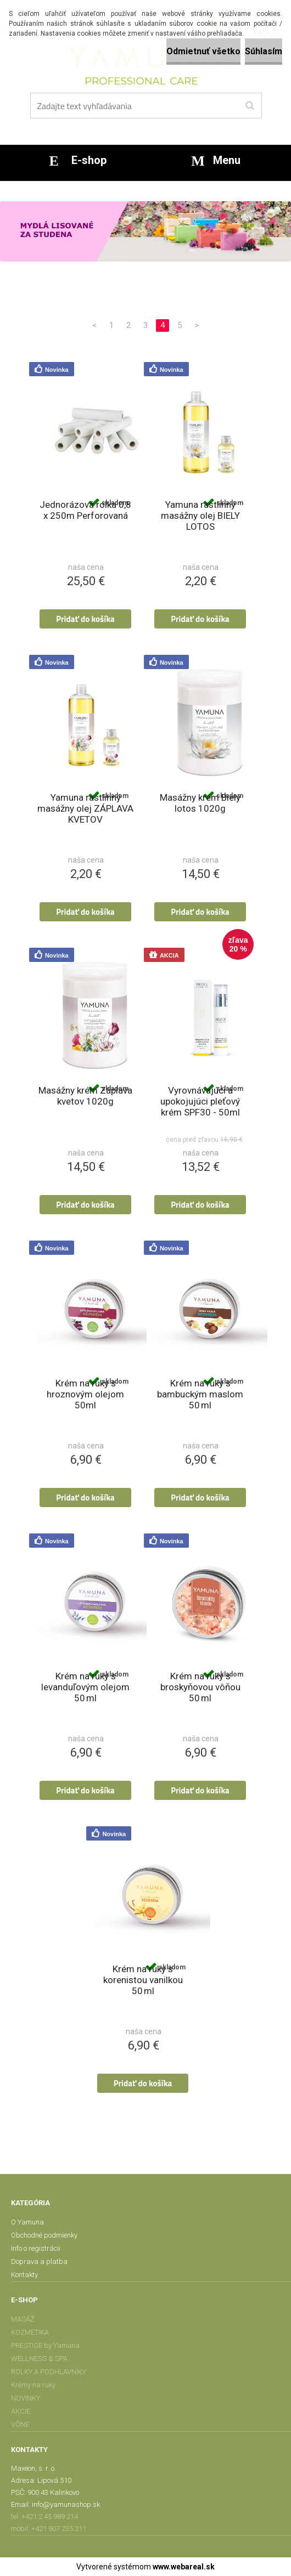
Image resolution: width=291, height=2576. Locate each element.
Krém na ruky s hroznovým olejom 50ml (85, 1394)
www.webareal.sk (184, 2566)
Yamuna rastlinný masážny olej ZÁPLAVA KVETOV (85, 808)
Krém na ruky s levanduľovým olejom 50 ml (85, 1687)
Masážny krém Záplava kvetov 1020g (85, 1096)
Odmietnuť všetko (203, 51)
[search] (249, 105)
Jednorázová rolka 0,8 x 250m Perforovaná (85, 510)
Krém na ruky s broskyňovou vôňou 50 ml (200, 1687)
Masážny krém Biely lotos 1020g (200, 803)
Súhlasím (263, 51)
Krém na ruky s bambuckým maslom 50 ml (200, 1394)
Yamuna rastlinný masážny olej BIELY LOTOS (200, 515)
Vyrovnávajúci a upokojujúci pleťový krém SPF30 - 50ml (200, 1101)
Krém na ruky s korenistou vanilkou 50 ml (143, 1979)
